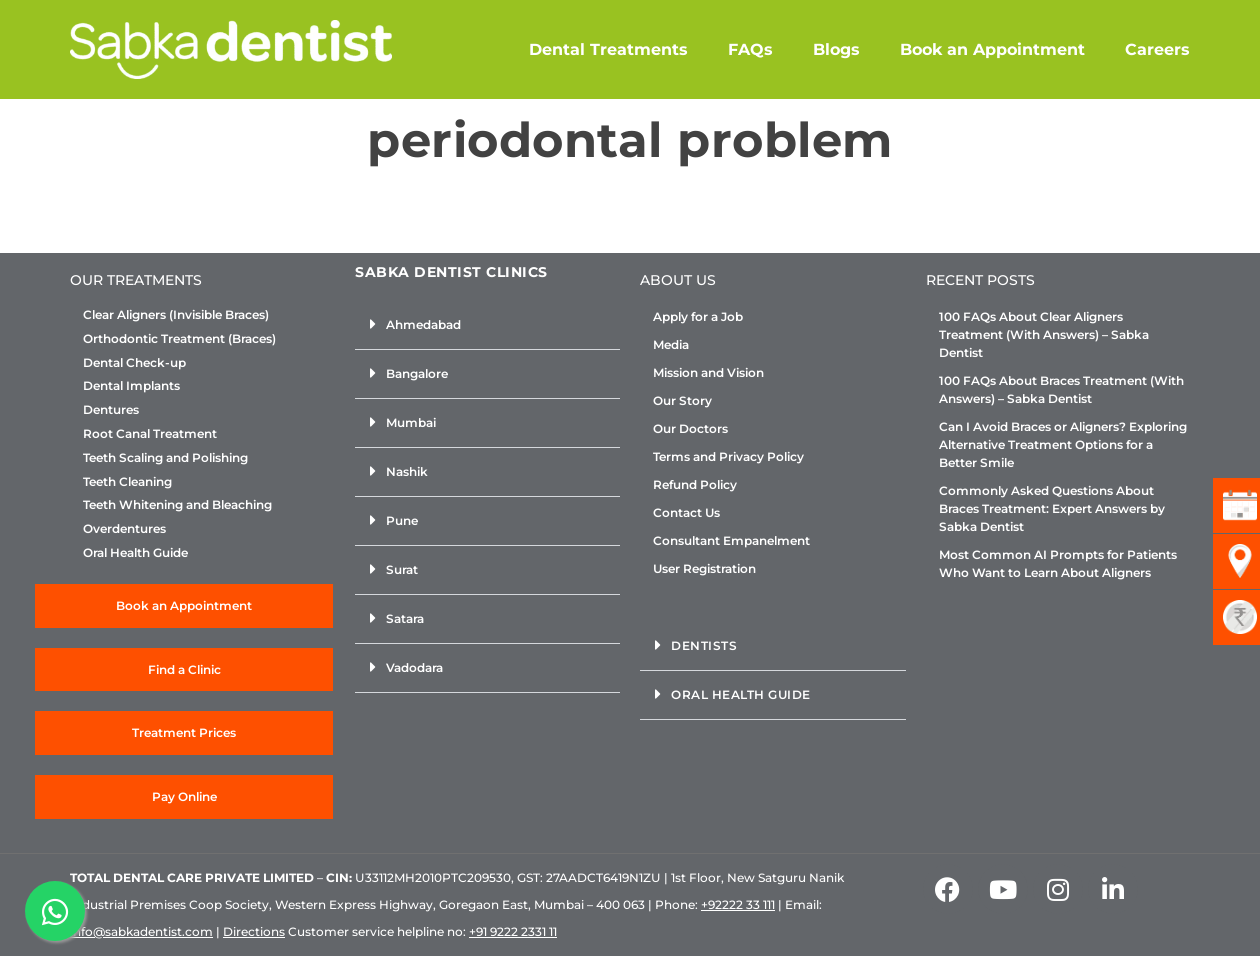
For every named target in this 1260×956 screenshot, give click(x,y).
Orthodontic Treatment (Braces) (179, 339)
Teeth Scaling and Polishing (165, 458)
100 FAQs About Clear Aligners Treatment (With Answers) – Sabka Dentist (1044, 334)
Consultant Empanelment (731, 540)
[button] (487, 325)
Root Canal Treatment (150, 434)
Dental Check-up (134, 363)
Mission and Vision (708, 372)
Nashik (407, 471)
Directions (254, 931)
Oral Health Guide (135, 553)
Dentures (111, 410)
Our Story (682, 400)
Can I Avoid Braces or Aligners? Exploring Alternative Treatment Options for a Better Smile (1063, 444)
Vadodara (414, 667)
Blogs (836, 49)
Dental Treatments (608, 49)
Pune (402, 520)
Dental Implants (131, 386)
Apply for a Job (698, 316)
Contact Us (686, 512)
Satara (405, 618)
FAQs (750, 49)
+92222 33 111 (738, 904)
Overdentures (124, 529)
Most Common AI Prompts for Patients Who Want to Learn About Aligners (1058, 563)
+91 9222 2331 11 (513, 931)
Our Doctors (690, 428)
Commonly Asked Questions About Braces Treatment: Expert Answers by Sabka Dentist (1052, 508)
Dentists (704, 645)
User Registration (704, 568)
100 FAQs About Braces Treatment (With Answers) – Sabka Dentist (1061, 389)
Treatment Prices (184, 732)
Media (671, 344)
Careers (1157, 49)
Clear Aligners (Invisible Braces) (176, 315)
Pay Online (184, 796)
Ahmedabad (423, 324)
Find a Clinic (184, 669)
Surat (402, 569)
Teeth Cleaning (127, 482)
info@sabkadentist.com (141, 931)
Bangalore (417, 373)
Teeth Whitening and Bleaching (177, 505)
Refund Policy (695, 484)
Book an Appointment (992, 49)
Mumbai (411, 422)
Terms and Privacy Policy (728, 456)
